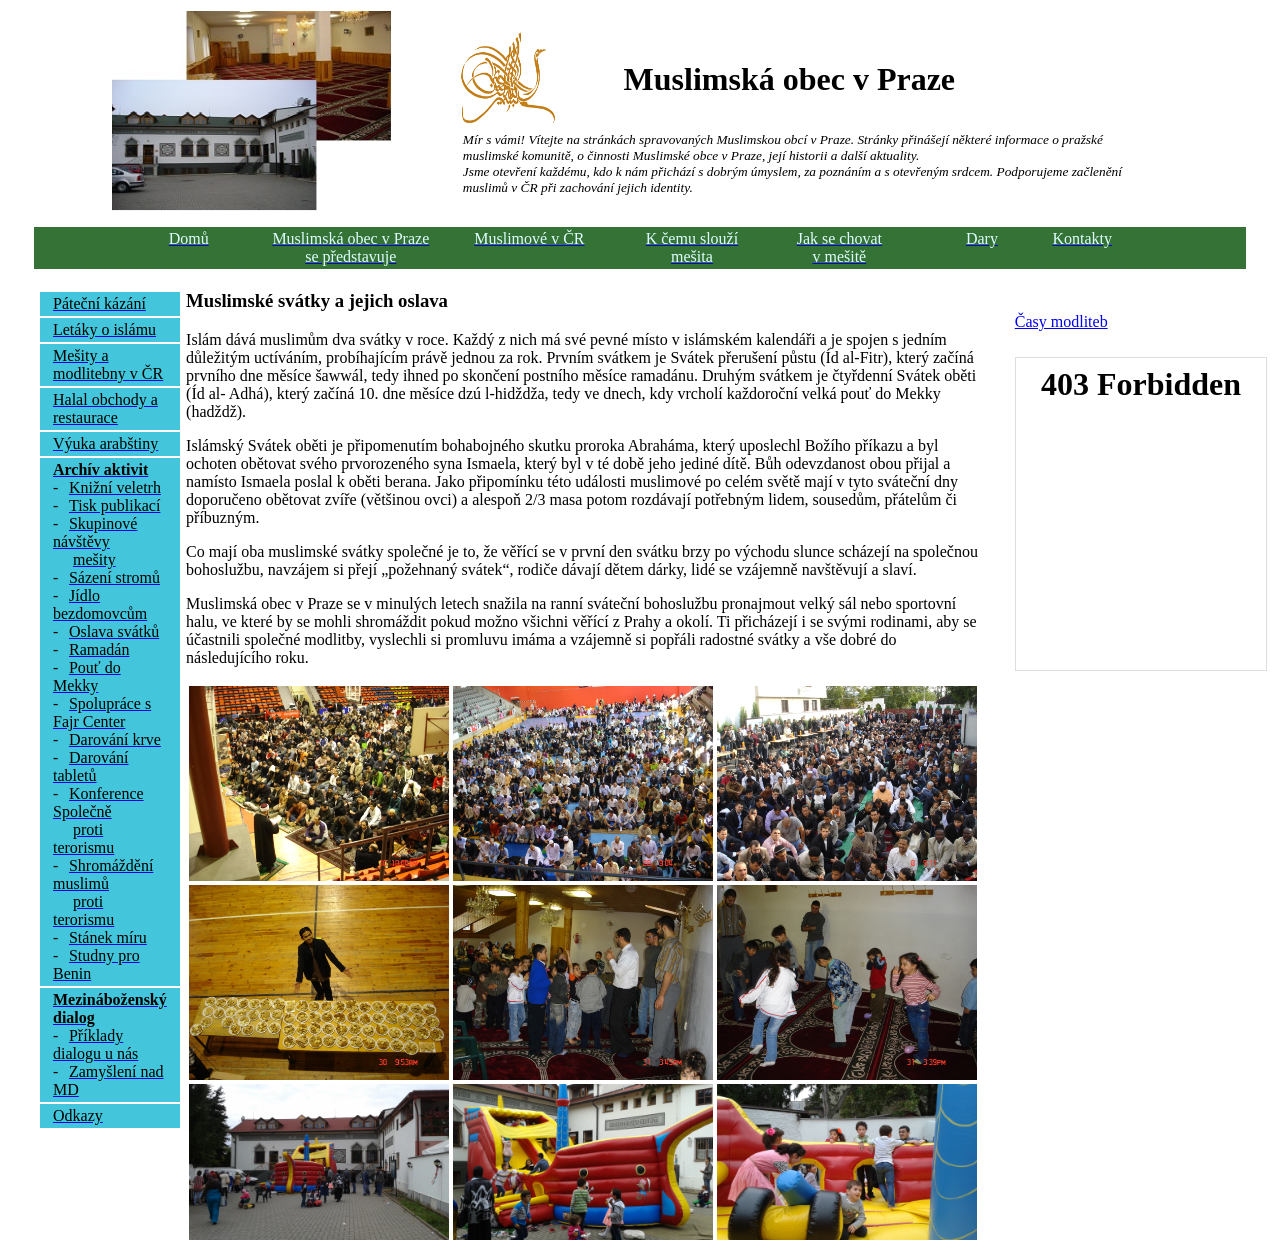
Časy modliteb (1061, 321)
